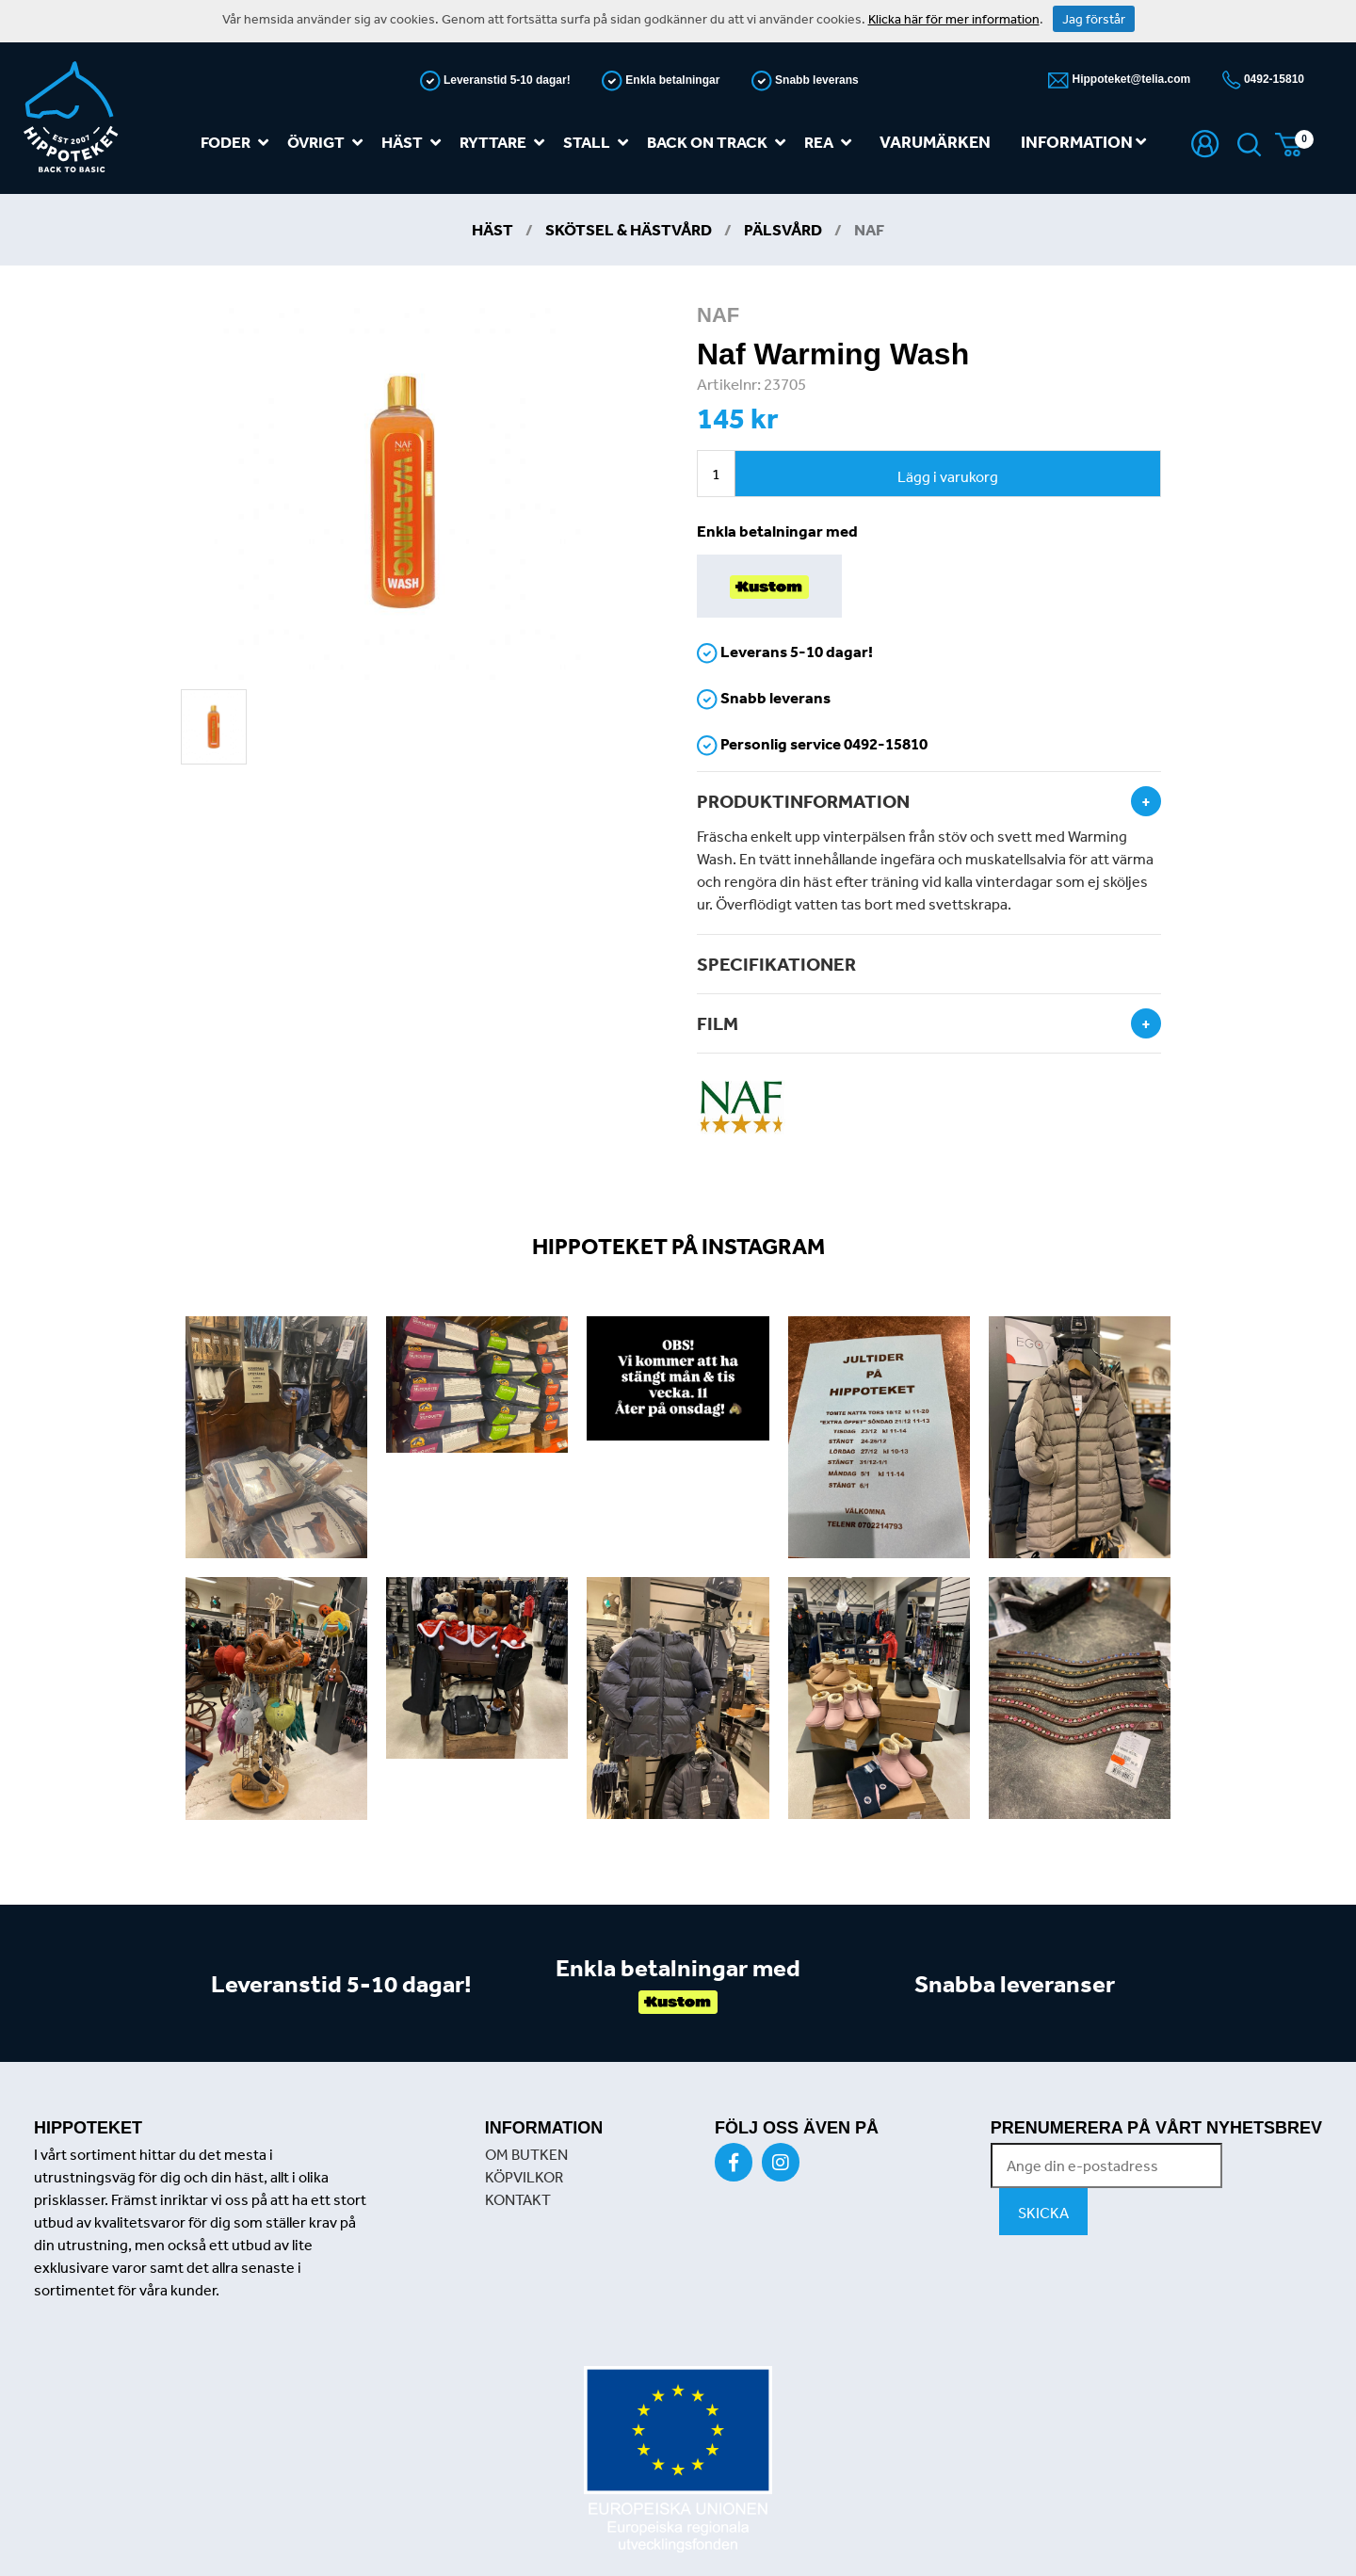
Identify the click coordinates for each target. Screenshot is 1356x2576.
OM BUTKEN (526, 2154)
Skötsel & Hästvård (628, 229)
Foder (238, 142)
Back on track (720, 142)
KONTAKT (518, 2199)
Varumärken (935, 142)
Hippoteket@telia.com (1129, 79)
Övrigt (328, 142)
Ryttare (506, 142)
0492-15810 (1272, 79)
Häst (414, 142)
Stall (599, 142)
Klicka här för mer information (954, 18)
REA (831, 142)
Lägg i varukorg (947, 476)
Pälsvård (783, 229)
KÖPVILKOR (524, 2176)
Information (1083, 142)
